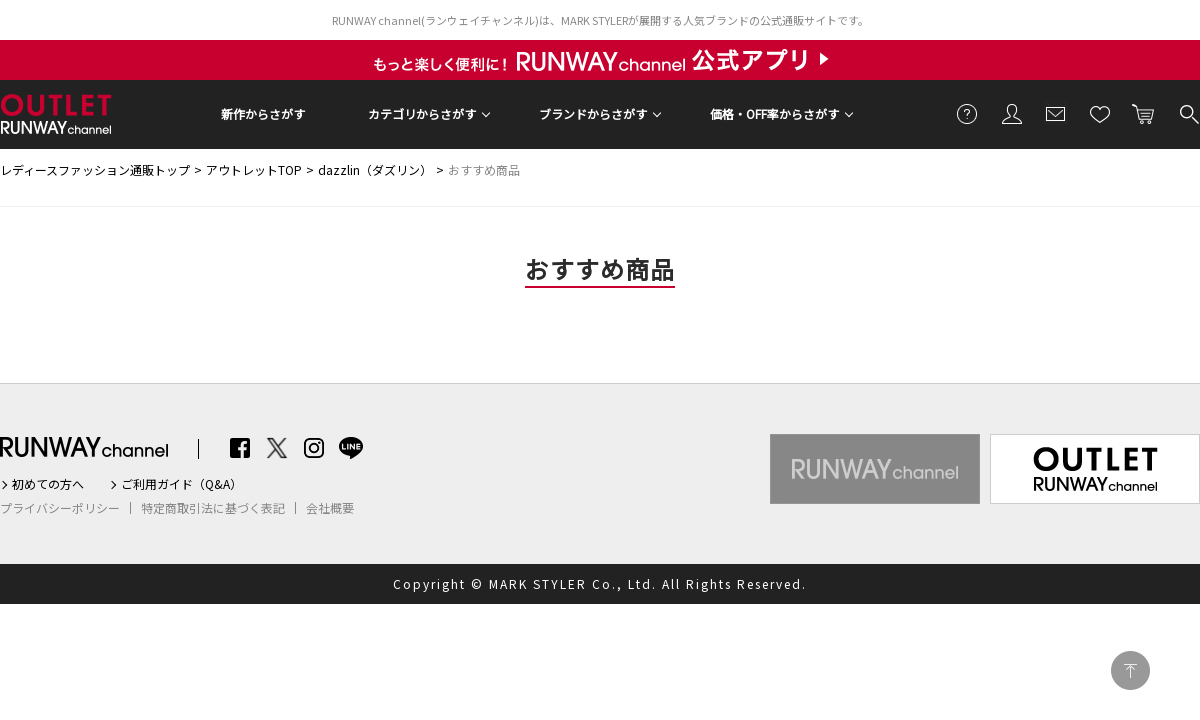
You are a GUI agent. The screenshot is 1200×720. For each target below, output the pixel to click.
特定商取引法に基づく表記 (213, 508)
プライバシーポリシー (60, 508)
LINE (351, 448)
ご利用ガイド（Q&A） (181, 484)
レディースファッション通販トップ (95, 169)
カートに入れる (1144, 113)
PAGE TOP (1130, 670)
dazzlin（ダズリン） (375, 169)
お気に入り (1100, 113)
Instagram (314, 448)
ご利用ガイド (968, 113)
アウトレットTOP (254, 169)
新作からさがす (263, 113)
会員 (1012, 113)
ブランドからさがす (593, 113)
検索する (1188, 113)
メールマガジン (1056, 113)
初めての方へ (48, 484)
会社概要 (330, 508)
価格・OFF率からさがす (774, 113)
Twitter (277, 448)
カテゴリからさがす (422, 113)
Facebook (240, 448)
